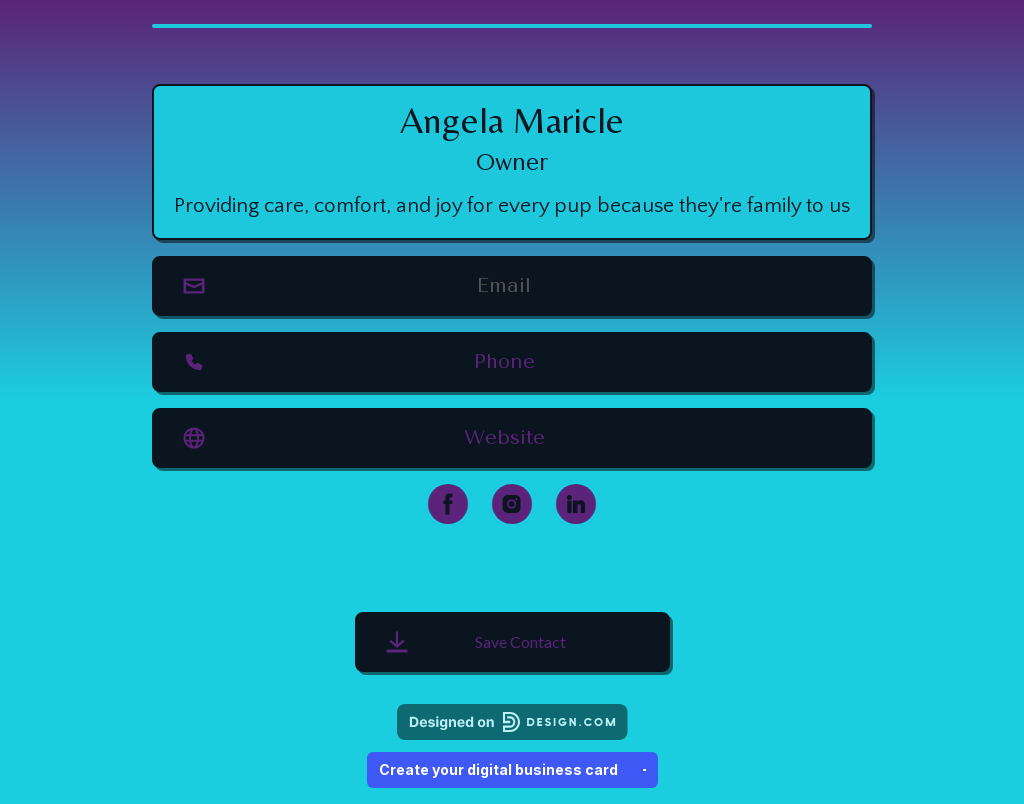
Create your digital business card (512, 769)
